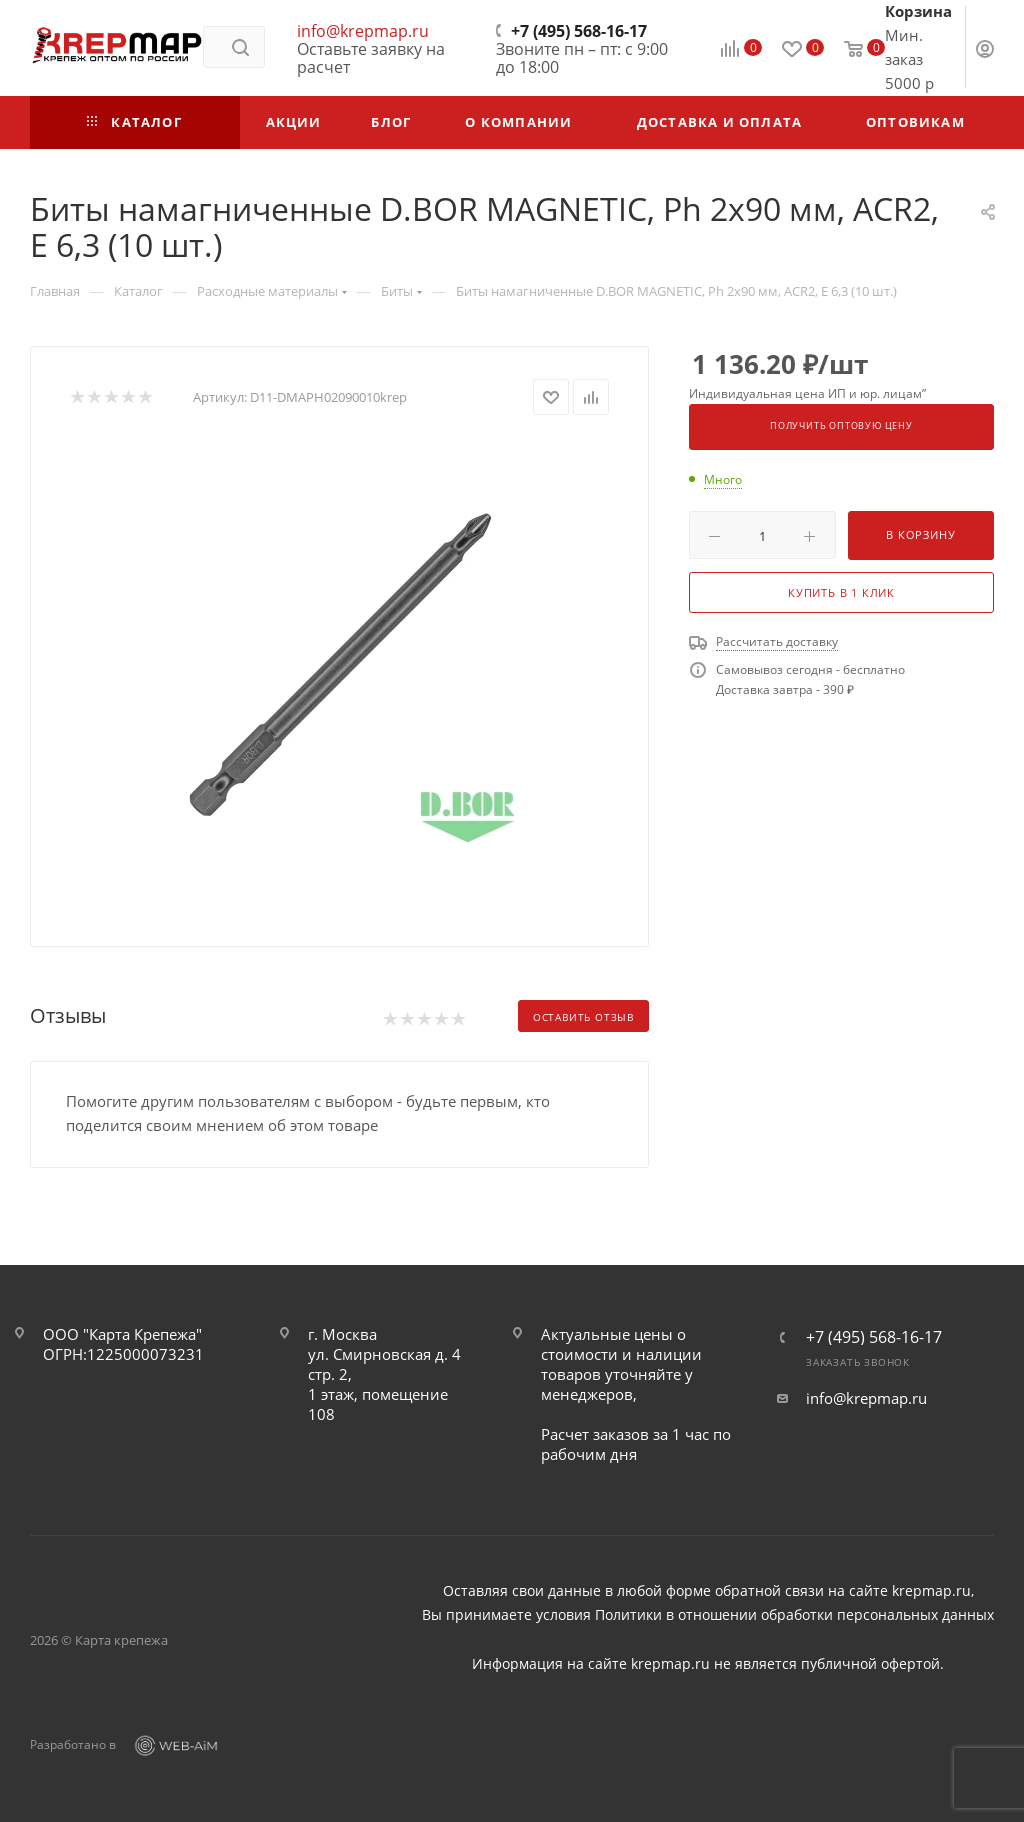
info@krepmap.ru (363, 31)
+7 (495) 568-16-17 (579, 31)
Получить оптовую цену (841, 426)
